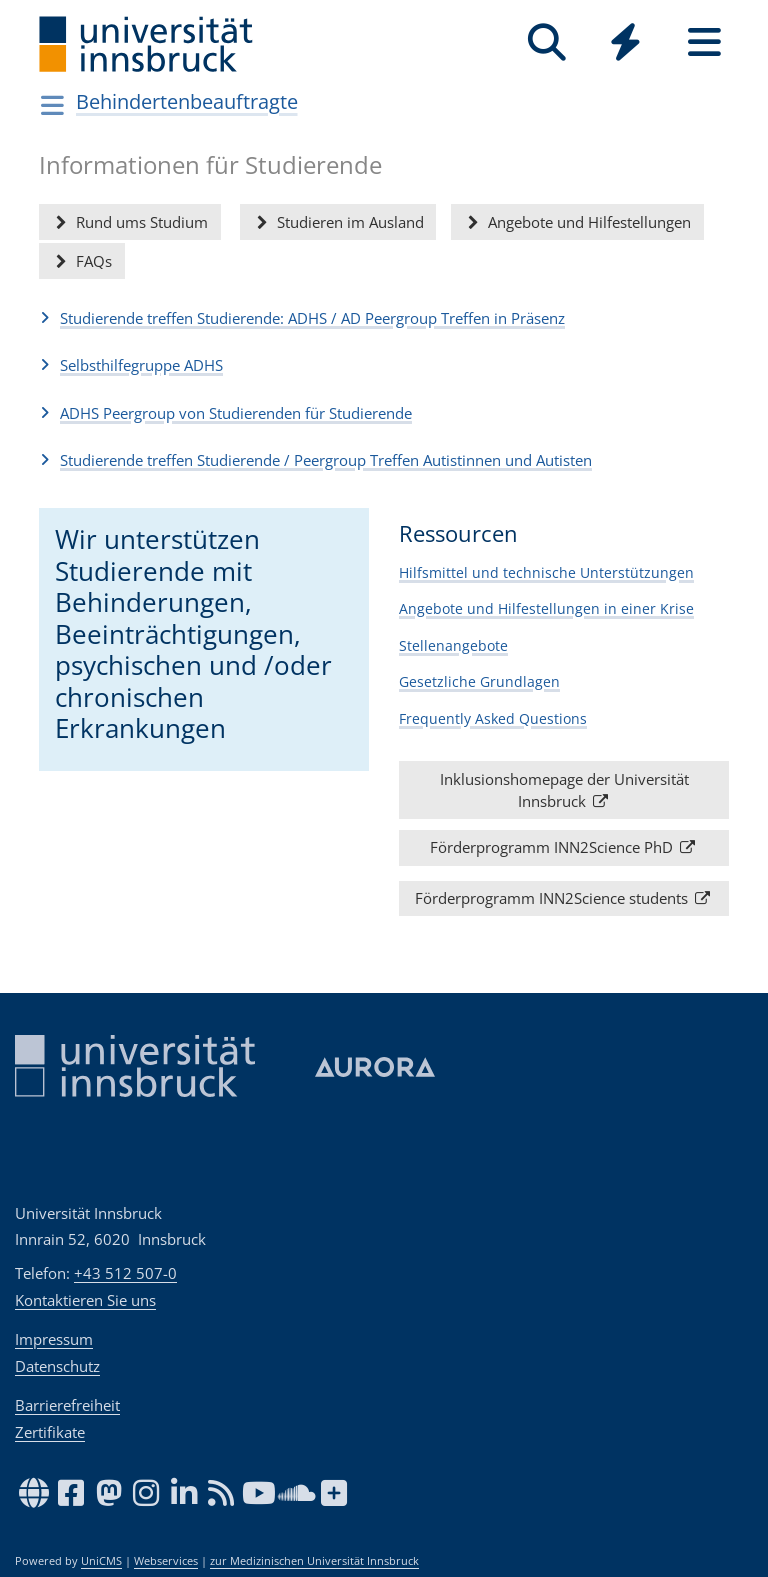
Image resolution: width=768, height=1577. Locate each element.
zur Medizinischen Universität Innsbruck (314, 1561)
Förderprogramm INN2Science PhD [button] (564, 847)
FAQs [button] (81, 261)
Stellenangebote (453, 644)
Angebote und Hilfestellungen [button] (577, 222)
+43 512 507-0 (125, 1273)
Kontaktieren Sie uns (85, 1300)
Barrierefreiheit (67, 1405)
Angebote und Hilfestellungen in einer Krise (546, 608)
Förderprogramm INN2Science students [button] (564, 898)
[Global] (625, 44)
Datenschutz (57, 1366)
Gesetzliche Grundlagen (479, 681)
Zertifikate (50, 1432)
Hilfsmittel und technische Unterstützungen (546, 571)
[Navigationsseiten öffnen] (52, 105)
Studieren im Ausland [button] (338, 222)
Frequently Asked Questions (493, 717)
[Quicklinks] (625, 42)
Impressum (54, 1339)
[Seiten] (704, 42)
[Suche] (546, 42)
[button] (384, 318)
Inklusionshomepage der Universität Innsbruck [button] (564, 789)
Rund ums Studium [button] (129, 222)
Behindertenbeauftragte (187, 101)
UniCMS (101, 1561)
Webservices (166, 1561)
